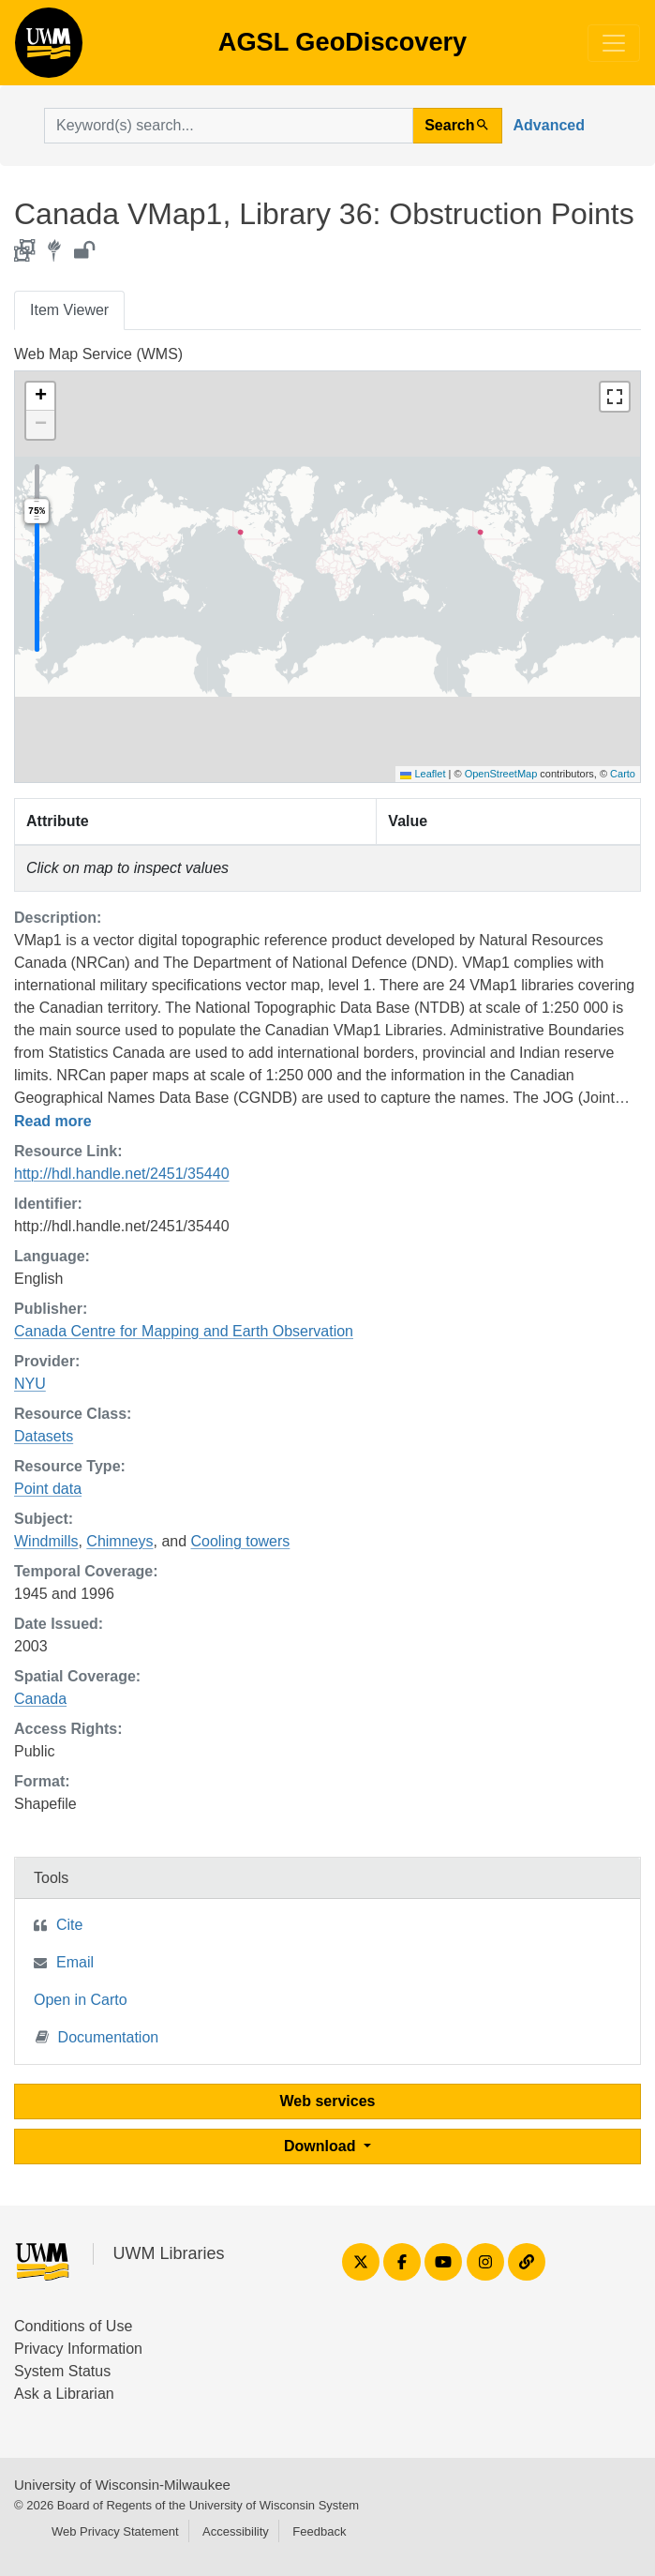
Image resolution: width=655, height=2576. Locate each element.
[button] (40, 397)
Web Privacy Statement (115, 2531)
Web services (328, 2101)
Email (75, 1962)
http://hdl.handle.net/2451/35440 (122, 1174)
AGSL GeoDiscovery (48, 48)
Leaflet (422, 773)
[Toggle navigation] (614, 43)
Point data (48, 1489)
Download (322, 2146)
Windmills (46, 1541)
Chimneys (119, 1541)
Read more (53, 1121)
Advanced (549, 125)
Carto (622, 773)
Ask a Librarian (64, 2394)
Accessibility (235, 2531)
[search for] (228, 125)
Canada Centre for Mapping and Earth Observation (183, 1331)
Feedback (319, 2531)
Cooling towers (240, 1541)
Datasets (43, 1436)
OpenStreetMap (501, 773)
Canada (40, 1699)
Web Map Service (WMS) (98, 354)
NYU (30, 1384)
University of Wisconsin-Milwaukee (122, 2485)
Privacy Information (78, 2349)
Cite (69, 1925)
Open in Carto (80, 2000)
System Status (62, 2371)
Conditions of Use (73, 2326)
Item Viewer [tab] (69, 310)
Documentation (97, 2036)
